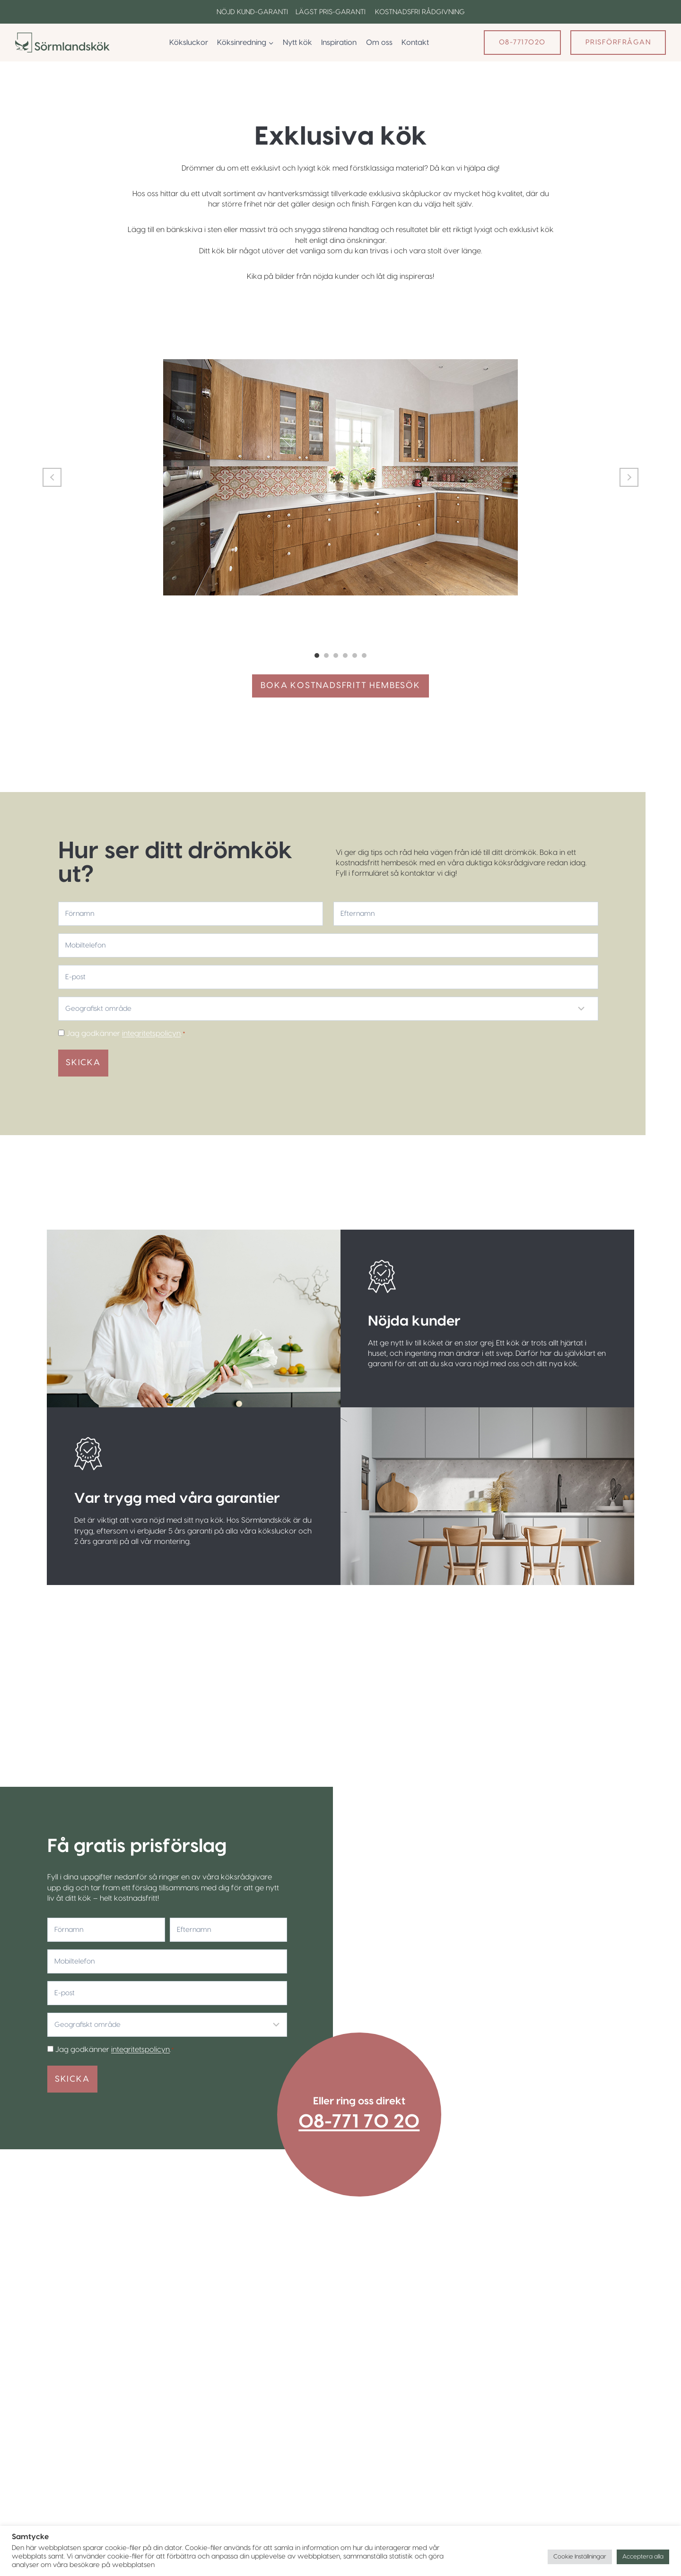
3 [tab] (335, 656)
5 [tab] (354, 656)
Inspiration (339, 42)
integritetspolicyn (151, 1034)
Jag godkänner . (125, 1034)
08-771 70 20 (359, 2120)
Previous (52, 477)
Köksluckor (188, 42)
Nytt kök (297, 42)
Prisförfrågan (618, 42)
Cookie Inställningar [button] (579, 2556)
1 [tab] (317, 656)
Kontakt (415, 42)
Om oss (379, 42)
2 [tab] (326, 656)
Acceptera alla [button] (643, 2556)
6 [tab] (364, 656)
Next (629, 477)
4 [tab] (345, 656)
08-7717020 (522, 42)
